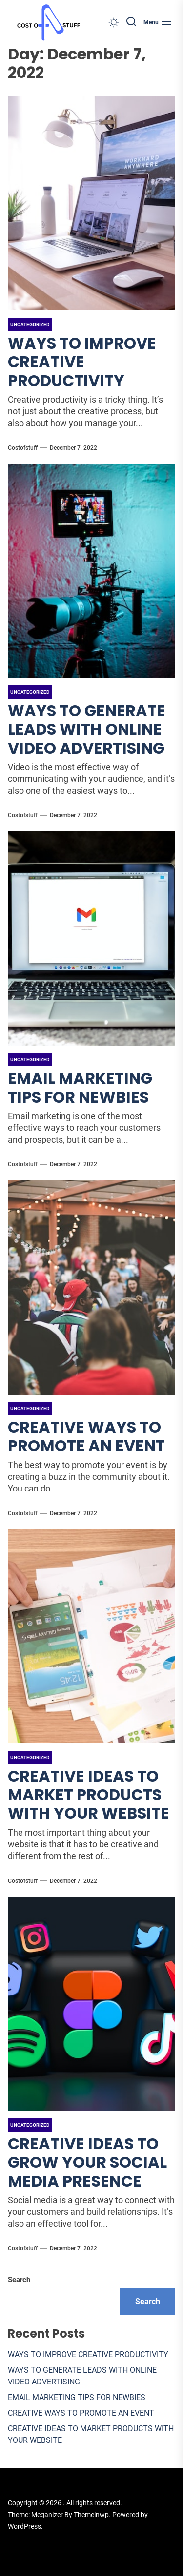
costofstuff (23, 448)
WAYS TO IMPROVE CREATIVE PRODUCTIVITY (82, 361)
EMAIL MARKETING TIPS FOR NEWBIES (80, 1087)
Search (19, 2279)
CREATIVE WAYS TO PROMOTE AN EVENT (86, 1436)
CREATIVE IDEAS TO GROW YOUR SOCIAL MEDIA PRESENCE (87, 2162)
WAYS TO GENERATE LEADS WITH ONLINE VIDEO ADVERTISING (86, 729)
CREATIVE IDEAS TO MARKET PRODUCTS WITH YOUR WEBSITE (88, 1794)
